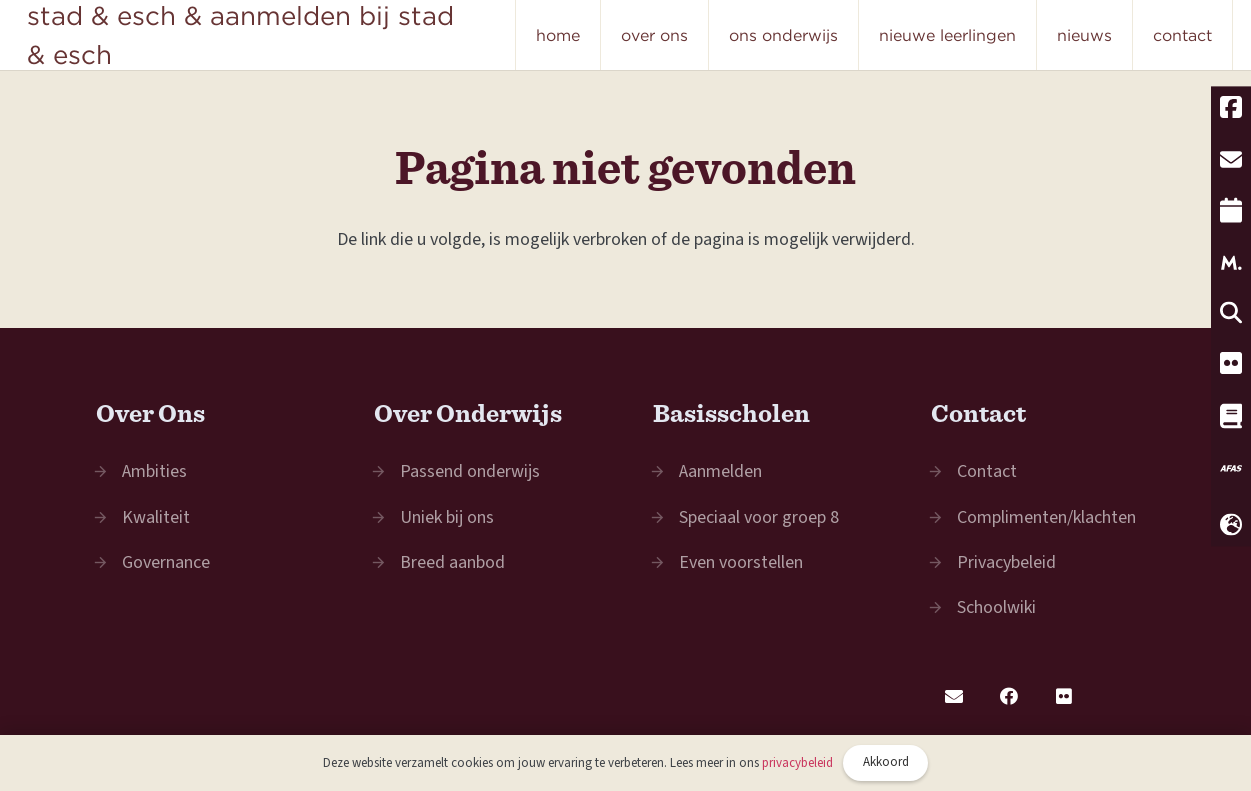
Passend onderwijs (470, 471)
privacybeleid (797, 763)
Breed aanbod (452, 562)
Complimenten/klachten (1046, 517)
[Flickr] (1063, 696)
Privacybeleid (1006, 562)
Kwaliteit (156, 517)
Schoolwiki (996, 607)
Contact (987, 471)
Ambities (154, 471)
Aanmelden (720, 471)
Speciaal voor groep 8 (759, 517)
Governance (166, 562)
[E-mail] (953, 696)
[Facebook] (1008, 696)
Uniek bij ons (447, 517)
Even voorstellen (741, 562)
